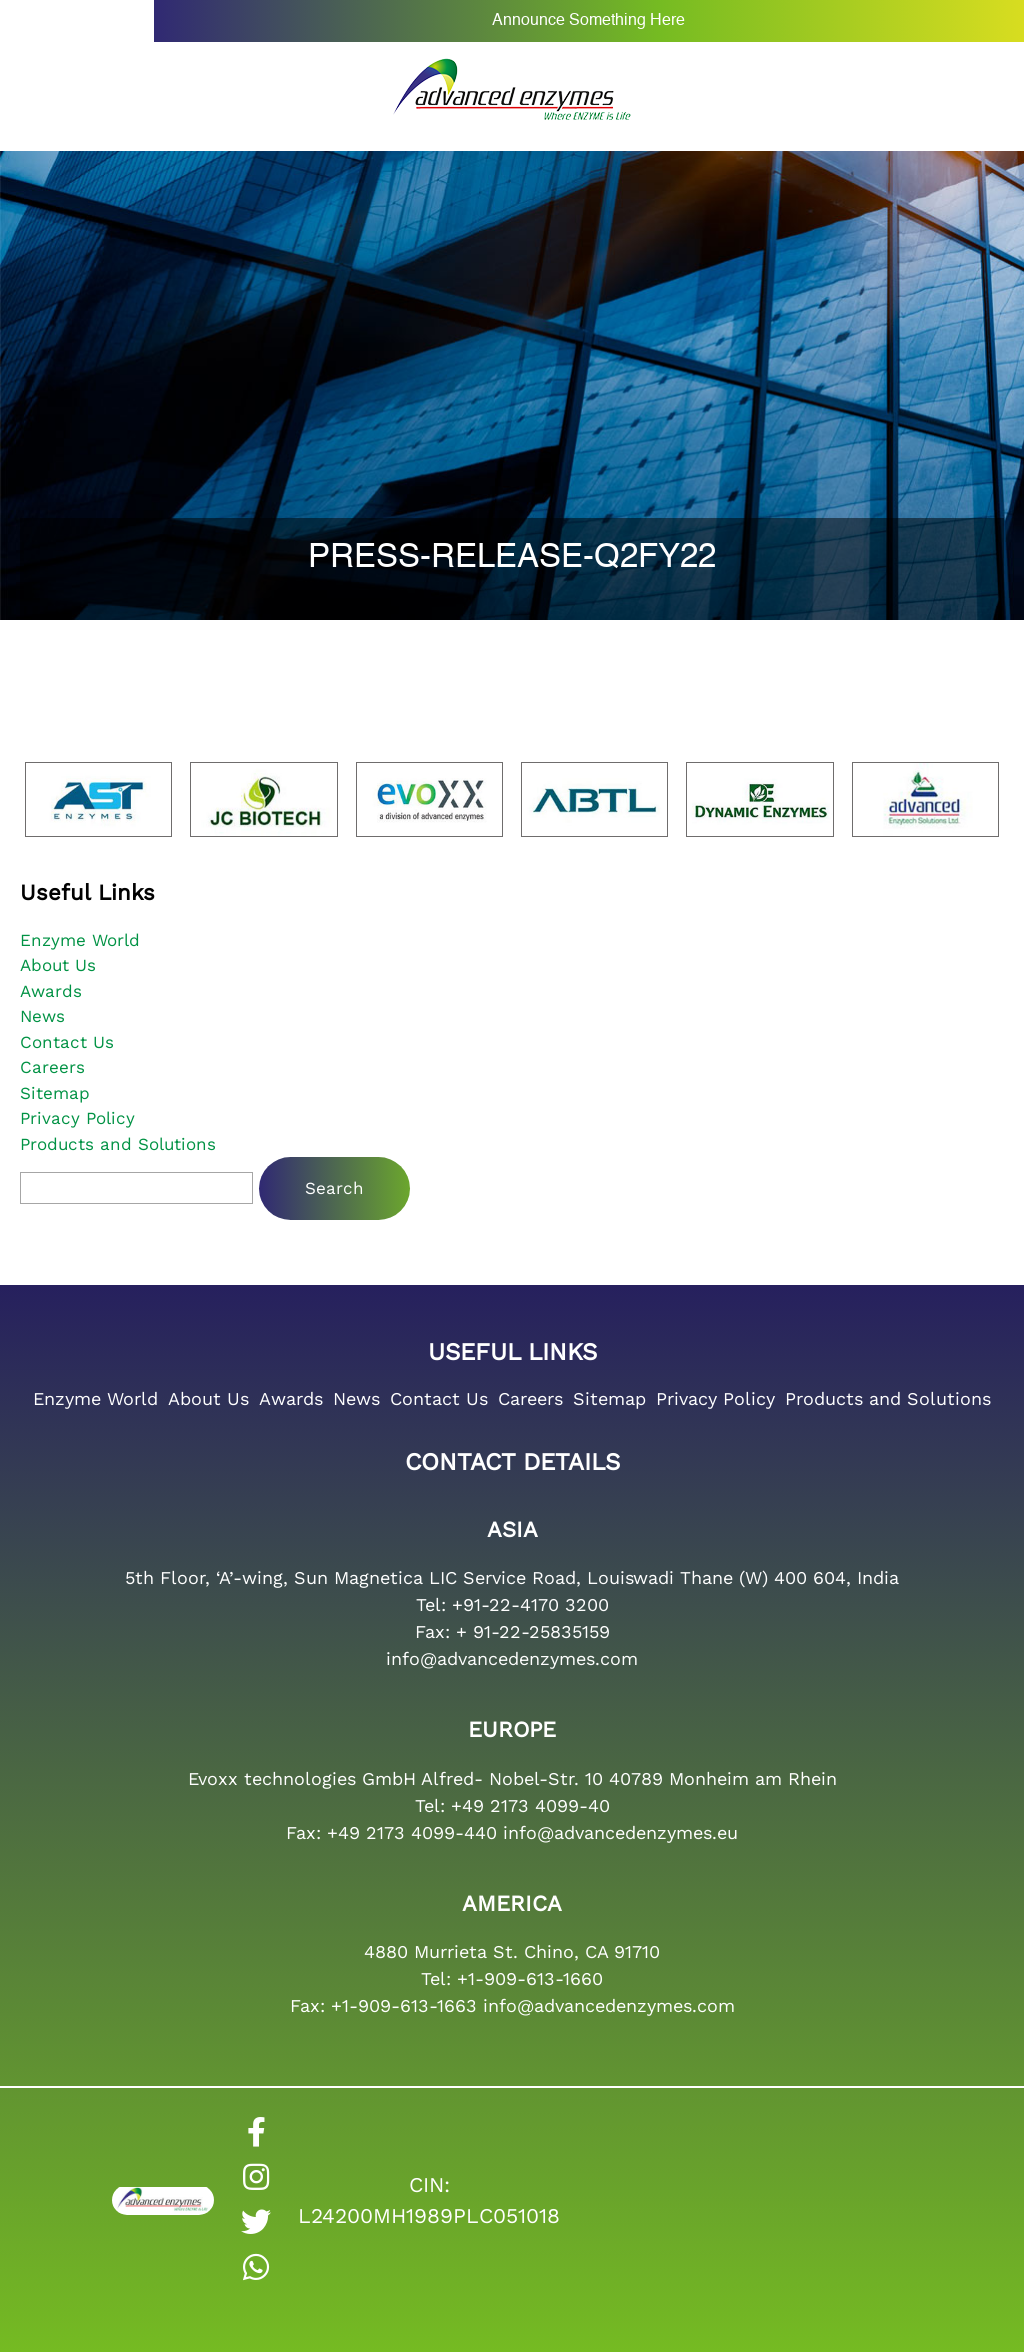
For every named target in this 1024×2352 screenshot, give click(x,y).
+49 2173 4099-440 (412, 1832)
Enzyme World (80, 940)
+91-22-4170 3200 (530, 1604)
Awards (51, 991)
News (42, 1016)
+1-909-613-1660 (530, 1978)
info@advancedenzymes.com (512, 1658)
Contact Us (67, 1042)
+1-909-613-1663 (404, 2005)
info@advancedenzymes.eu (620, 1832)
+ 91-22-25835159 (533, 1631)
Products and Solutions (118, 1144)
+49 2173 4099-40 (530, 1805)
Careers (52, 1067)
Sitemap (55, 1093)
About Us (58, 965)
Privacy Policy (77, 1118)
